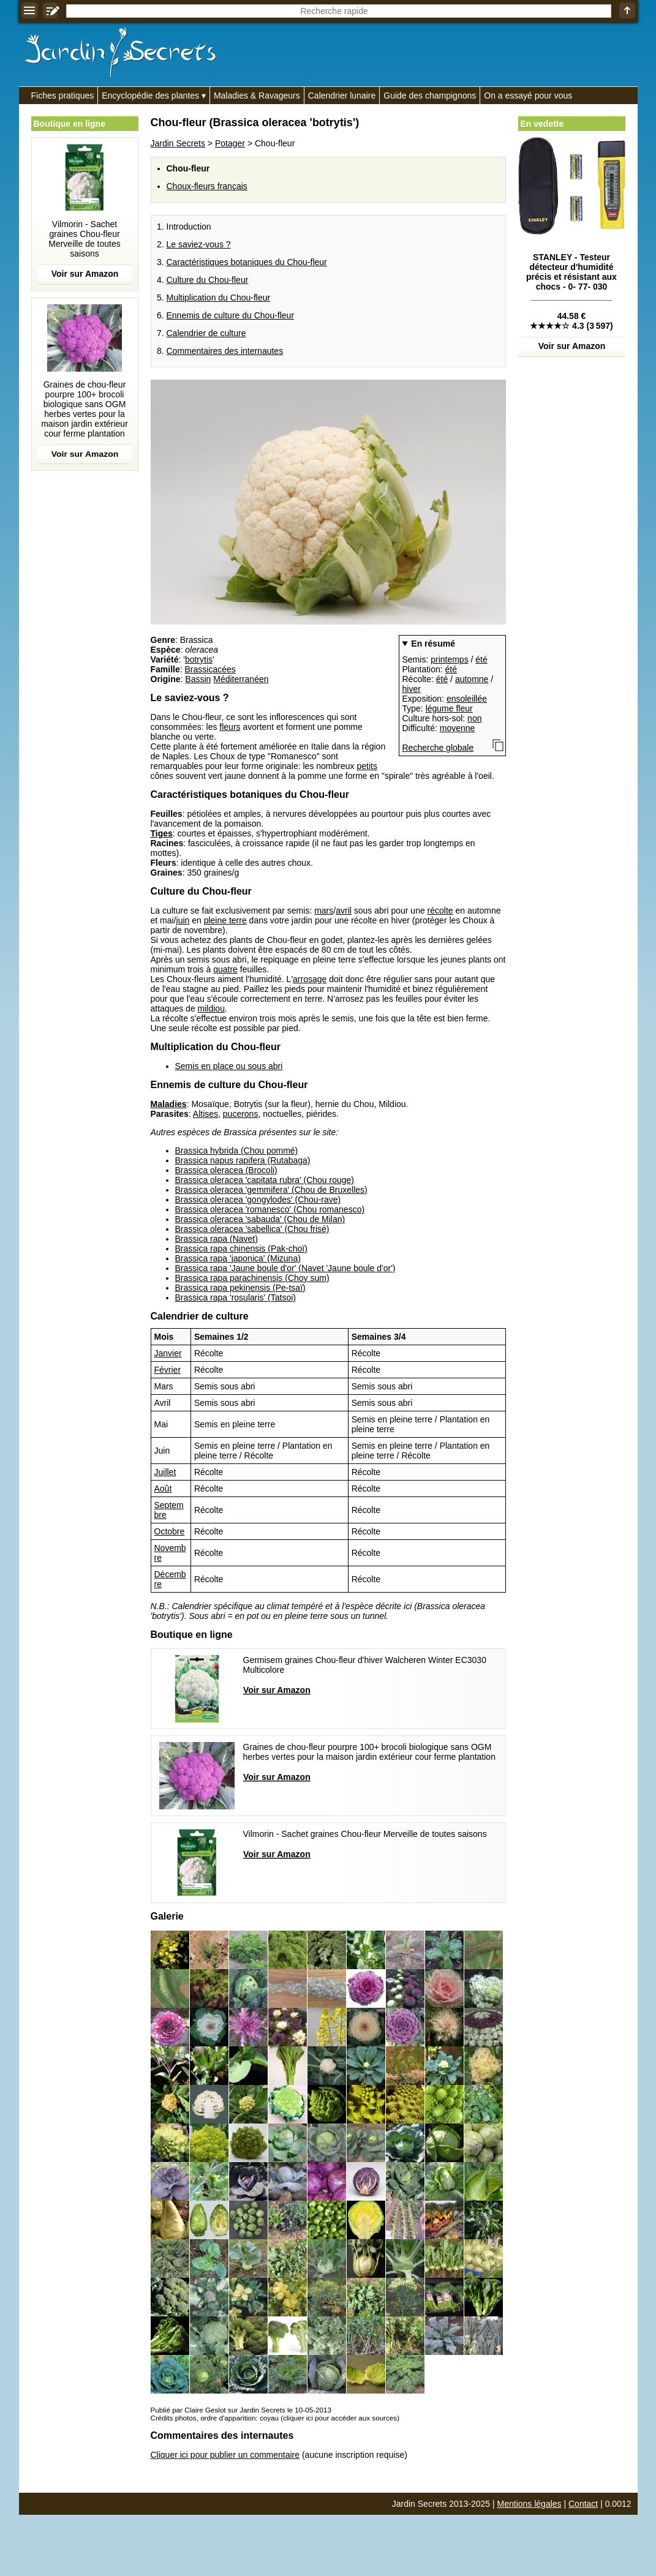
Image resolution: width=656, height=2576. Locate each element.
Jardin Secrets (178, 143)
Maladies (169, 1104)
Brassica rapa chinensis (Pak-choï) (241, 1248)
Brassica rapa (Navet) (216, 1239)
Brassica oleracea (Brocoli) (226, 1170)
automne (471, 679)
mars (323, 910)
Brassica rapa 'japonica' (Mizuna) (238, 1258)
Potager (230, 143)
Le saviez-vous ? (199, 244)
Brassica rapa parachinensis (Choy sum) (252, 1278)
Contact (583, 2504)
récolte (440, 910)
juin (183, 920)
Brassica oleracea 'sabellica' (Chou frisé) (252, 1229)
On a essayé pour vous (528, 95)
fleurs (229, 727)
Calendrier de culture (206, 333)
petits (366, 766)
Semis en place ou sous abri (229, 1066)
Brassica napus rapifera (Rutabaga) (243, 1160)
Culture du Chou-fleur (208, 280)
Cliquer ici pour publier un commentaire (225, 2455)
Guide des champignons (429, 95)
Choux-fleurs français (207, 186)
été (481, 659)
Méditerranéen (240, 679)
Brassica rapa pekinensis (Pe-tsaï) (240, 1288)
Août (163, 1488)
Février (167, 1370)
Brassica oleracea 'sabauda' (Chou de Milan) (260, 1219)
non (474, 718)
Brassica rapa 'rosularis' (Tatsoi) (235, 1297)
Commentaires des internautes (225, 351)
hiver (411, 689)
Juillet (165, 1472)
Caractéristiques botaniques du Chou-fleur (247, 262)
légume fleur (449, 708)
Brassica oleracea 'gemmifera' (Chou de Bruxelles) (271, 1190)
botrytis (199, 659)
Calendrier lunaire (342, 95)
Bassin (198, 679)
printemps (449, 659)
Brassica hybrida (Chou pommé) (236, 1150)
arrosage (309, 979)
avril (344, 910)
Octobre (169, 1531)
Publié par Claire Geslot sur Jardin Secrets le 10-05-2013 (241, 2410)
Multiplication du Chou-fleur (219, 297)
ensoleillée (467, 699)
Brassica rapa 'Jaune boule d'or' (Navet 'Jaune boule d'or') (285, 1268)
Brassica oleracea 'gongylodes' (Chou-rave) (258, 1199)
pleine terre (225, 920)
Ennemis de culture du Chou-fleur (231, 315)
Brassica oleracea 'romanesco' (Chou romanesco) (270, 1209)
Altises (205, 1114)
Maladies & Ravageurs (257, 95)
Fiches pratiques (62, 95)
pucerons (240, 1114)
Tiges (162, 833)
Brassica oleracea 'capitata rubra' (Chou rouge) (265, 1180)
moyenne (457, 728)
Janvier (168, 1353)
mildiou (211, 1008)
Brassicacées (210, 669)
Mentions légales (529, 2504)
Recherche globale (438, 748)
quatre (225, 969)
